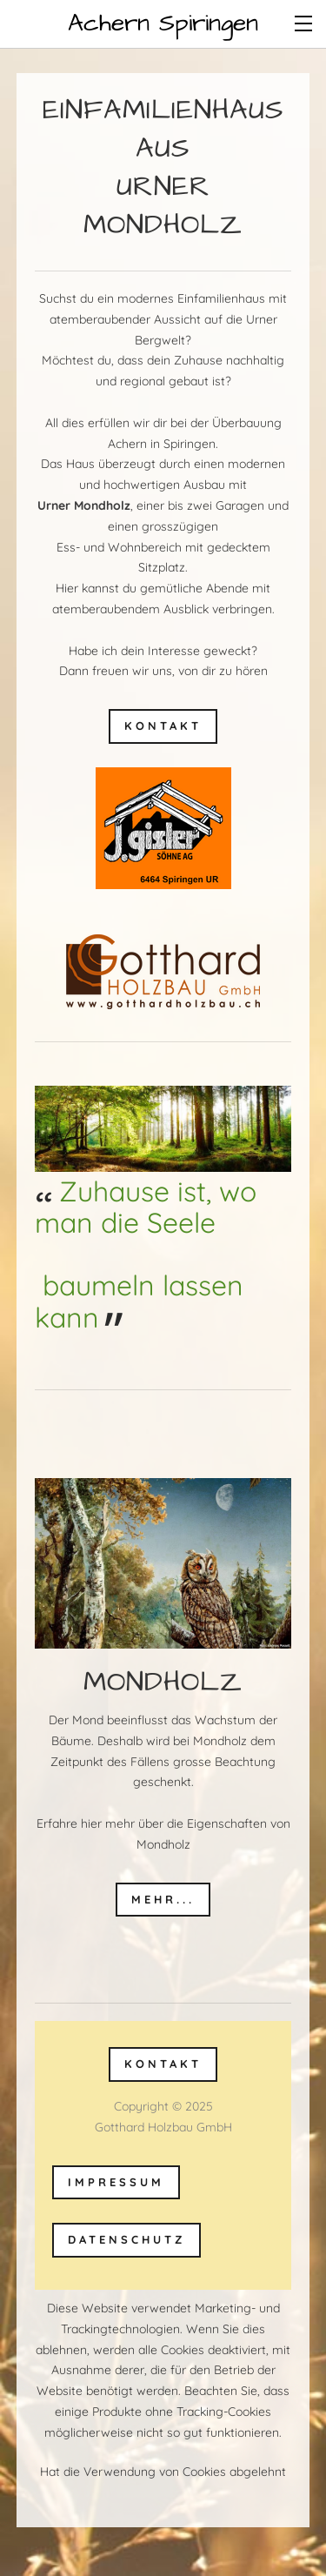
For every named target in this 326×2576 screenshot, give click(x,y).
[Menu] (304, 21)
